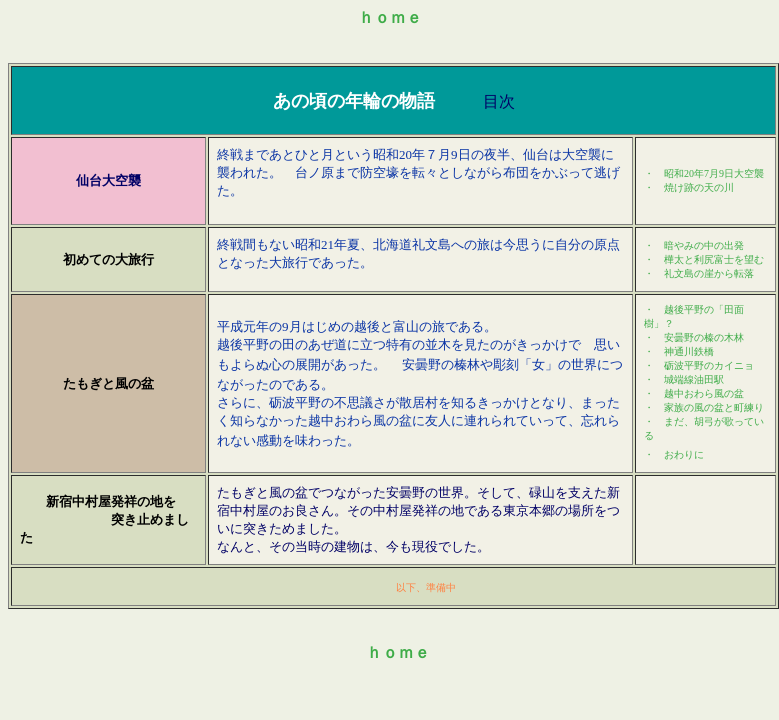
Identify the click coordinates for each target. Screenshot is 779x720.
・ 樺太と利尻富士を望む (704, 259)
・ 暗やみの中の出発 (694, 245)
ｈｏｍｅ (390, 17)
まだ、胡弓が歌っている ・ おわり (704, 382)
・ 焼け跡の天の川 (689, 187)
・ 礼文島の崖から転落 (699, 273)
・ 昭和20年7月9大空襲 (704, 173)
